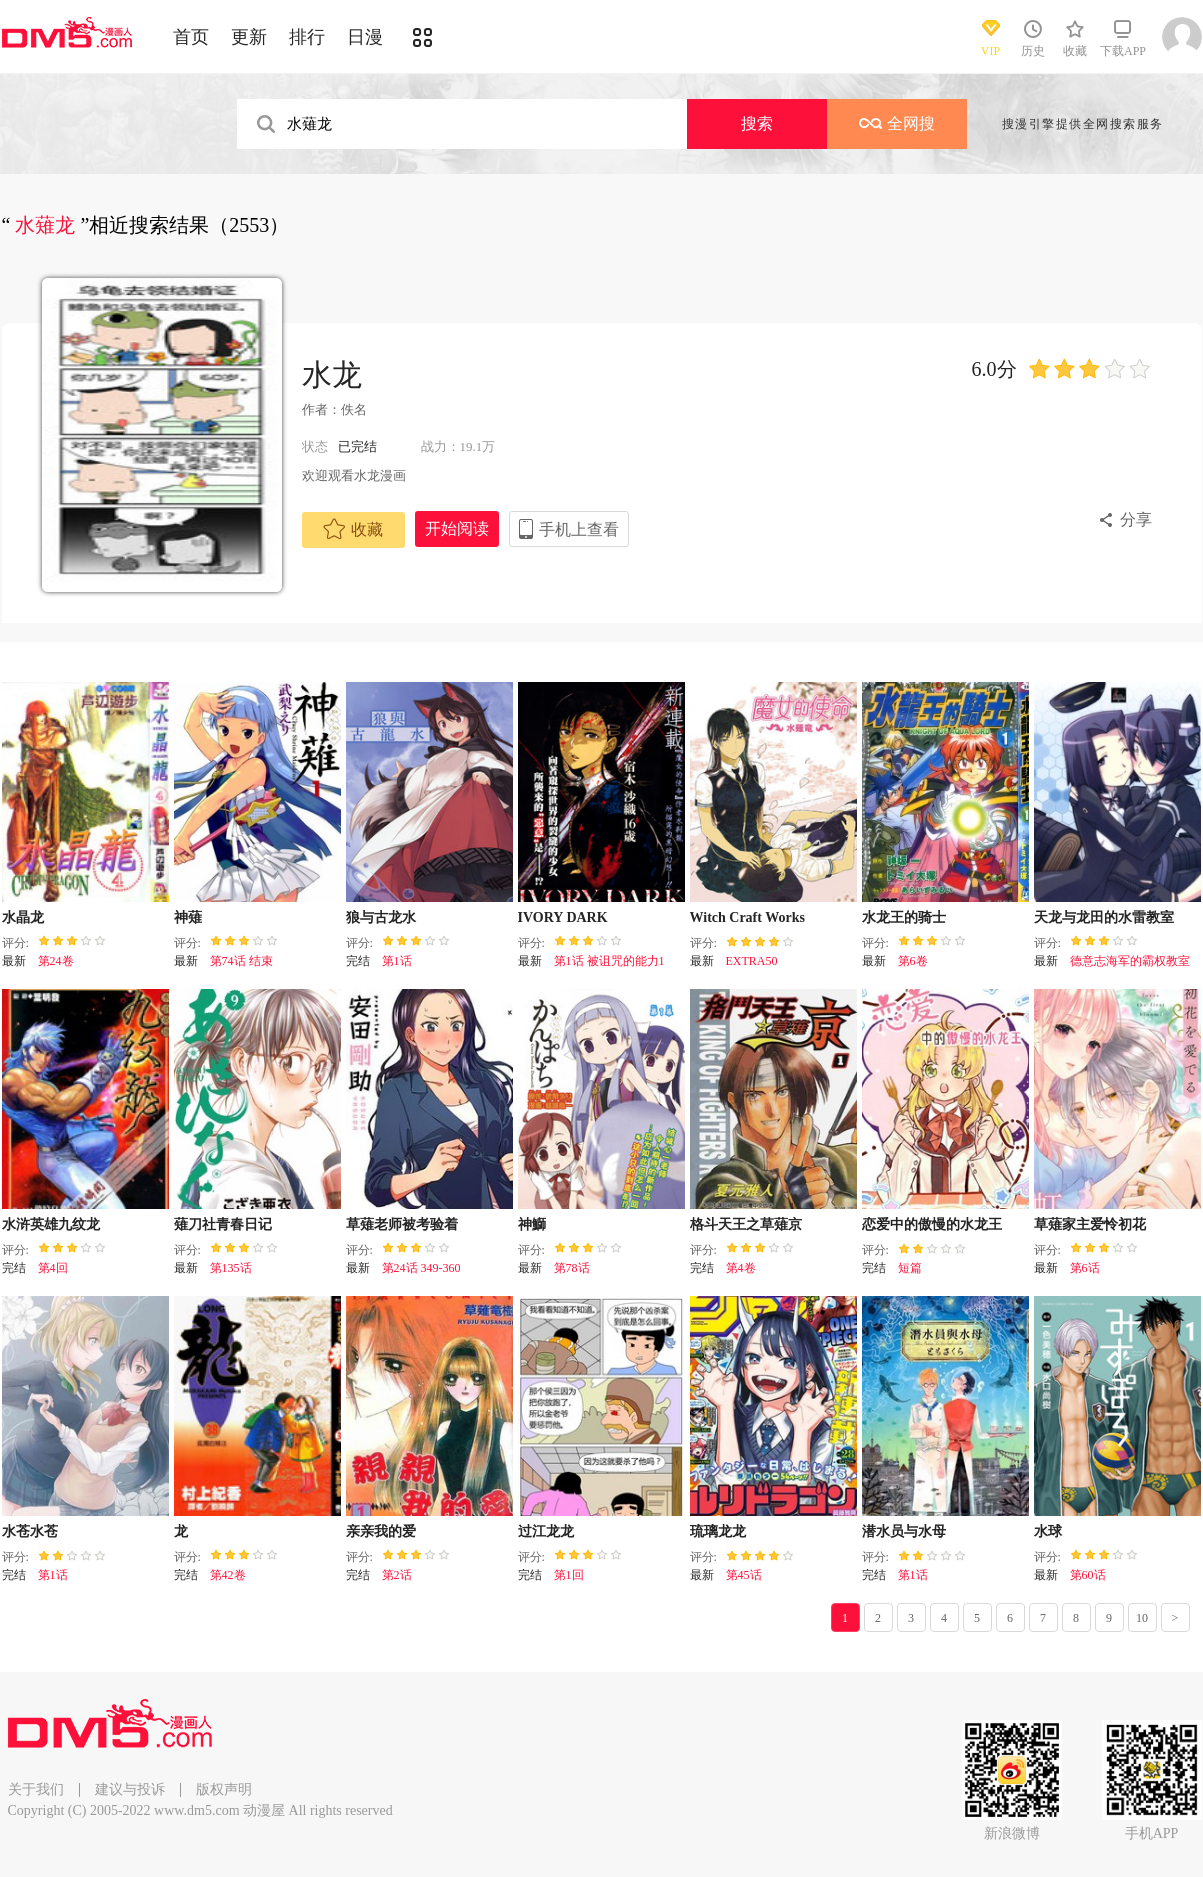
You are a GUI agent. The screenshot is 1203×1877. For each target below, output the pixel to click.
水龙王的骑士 (904, 917)
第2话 (397, 1575)
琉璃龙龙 (718, 1531)
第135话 (231, 1268)
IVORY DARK (563, 917)
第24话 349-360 (421, 1268)
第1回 (569, 1575)
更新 (249, 37)
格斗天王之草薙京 (746, 1224)
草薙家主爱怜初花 (1090, 1224)
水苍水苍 (30, 1531)
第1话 (397, 961)
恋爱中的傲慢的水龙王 (932, 1224)
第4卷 (741, 1268)
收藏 (353, 529)
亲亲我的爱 (381, 1531)
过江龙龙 (546, 1531)
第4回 (53, 1268)
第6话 (1085, 1268)
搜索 (757, 123)
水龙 (332, 374)
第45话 (744, 1575)
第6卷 (913, 961)
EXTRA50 (752, 961)
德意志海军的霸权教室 (1130, 961)
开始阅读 (457, 528)
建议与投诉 (130, 1789)
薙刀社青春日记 (223, 1224)
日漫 (365, 37)
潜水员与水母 (904, 1531)
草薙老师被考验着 (402, 1224)
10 (1142, 1618)
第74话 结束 (241, 961)
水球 (1048, 1531)
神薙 (188, 917)
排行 (307, 37)
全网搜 (897, 123)
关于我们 (36, 1789)
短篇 (910, 1268)
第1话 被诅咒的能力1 (609, 961)
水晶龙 (23, 917)
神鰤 (532, 1224)
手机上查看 (579, 529)
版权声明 (224, 1789)
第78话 (572, 1268)
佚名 (354, 409)
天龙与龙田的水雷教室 (1104, 917)
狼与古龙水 (381, 917)
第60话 (1088, 1575)
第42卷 (228, 1575)
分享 (1136, 519)
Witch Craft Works (747, 917)
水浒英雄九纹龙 (51, 1224)
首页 (191, 37)
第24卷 (56, 961)
